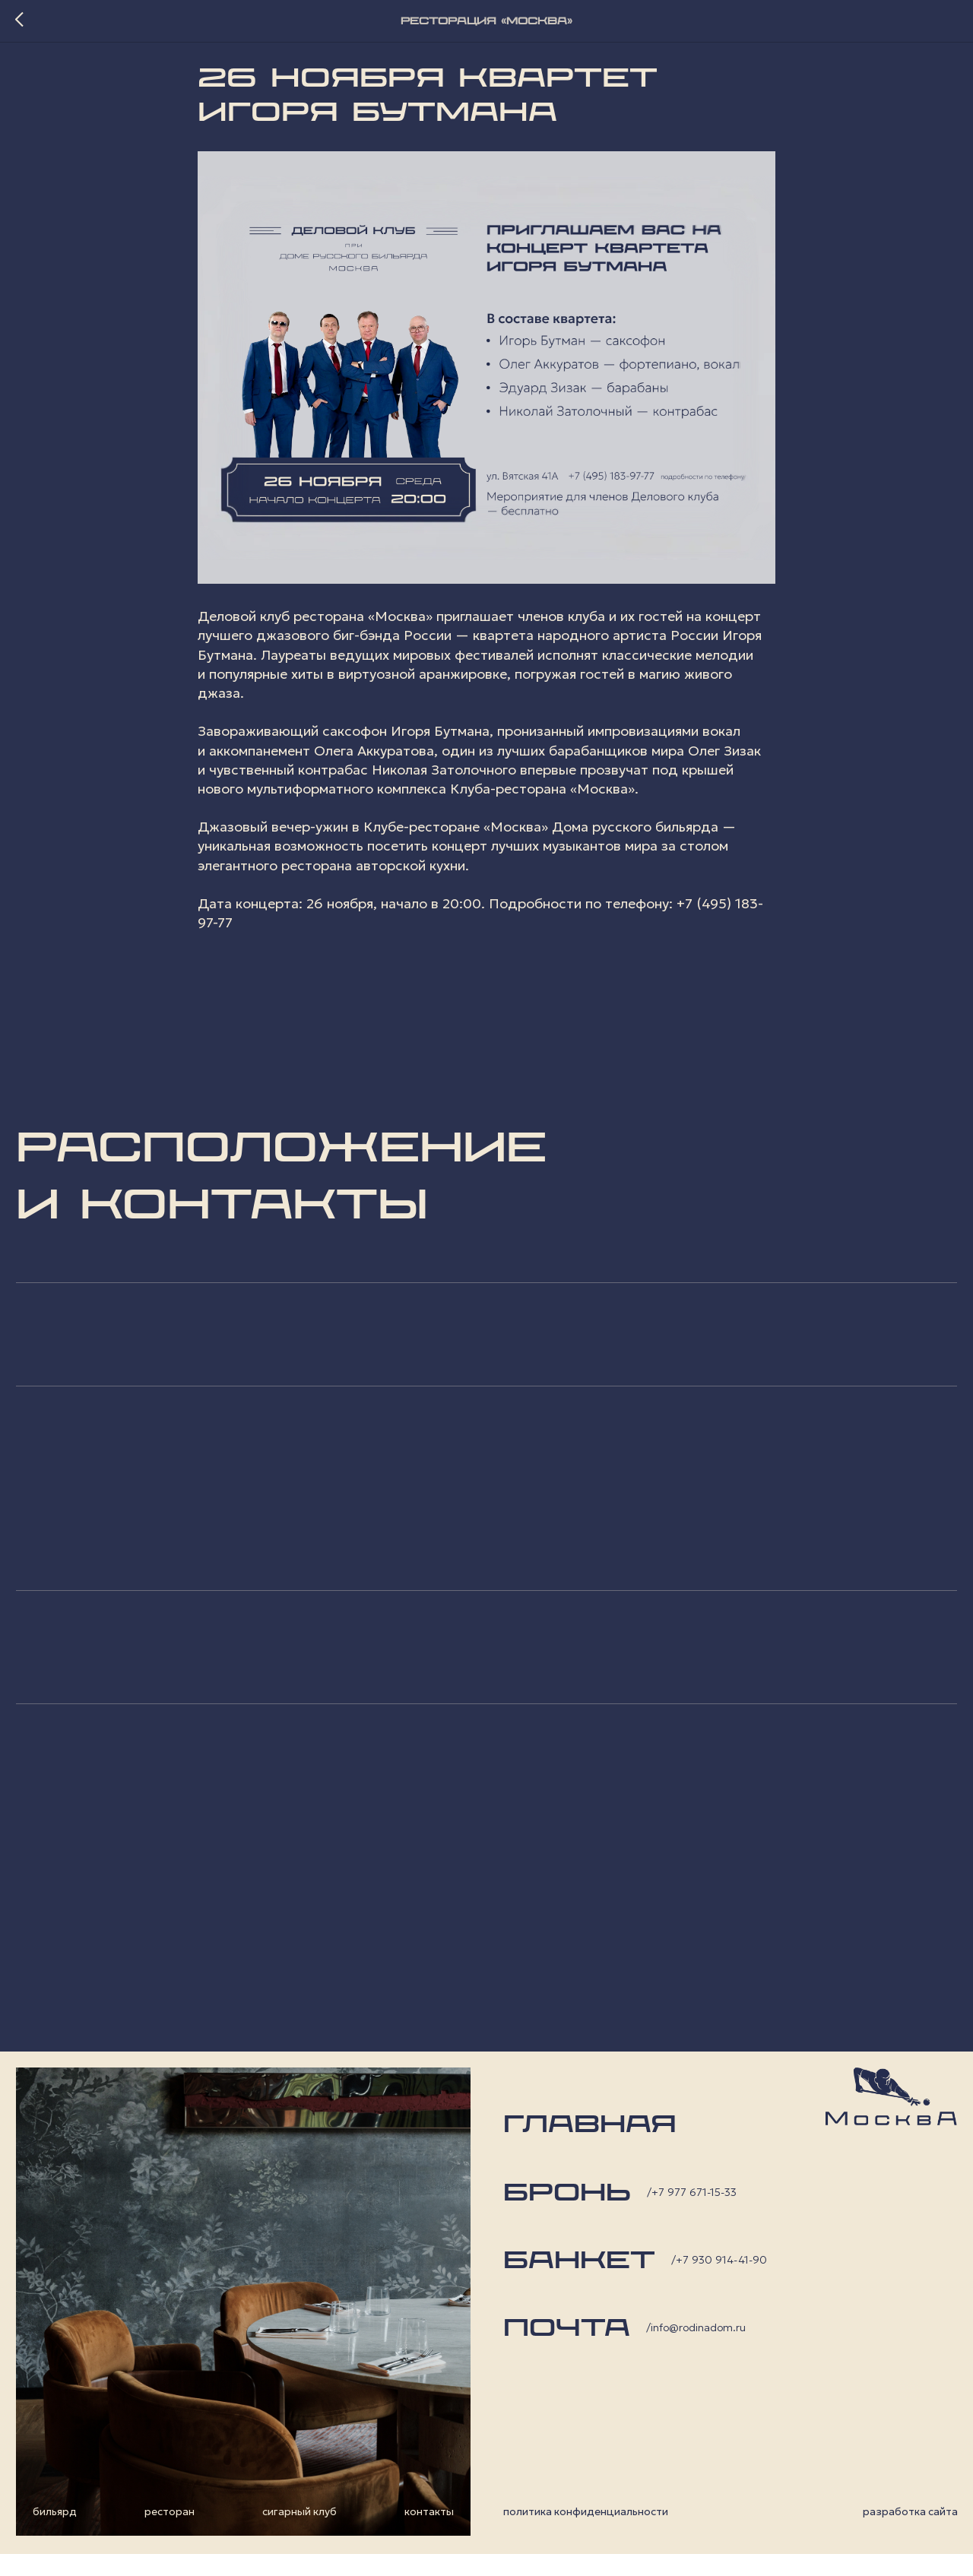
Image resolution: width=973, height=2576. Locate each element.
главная (590, 2147)
